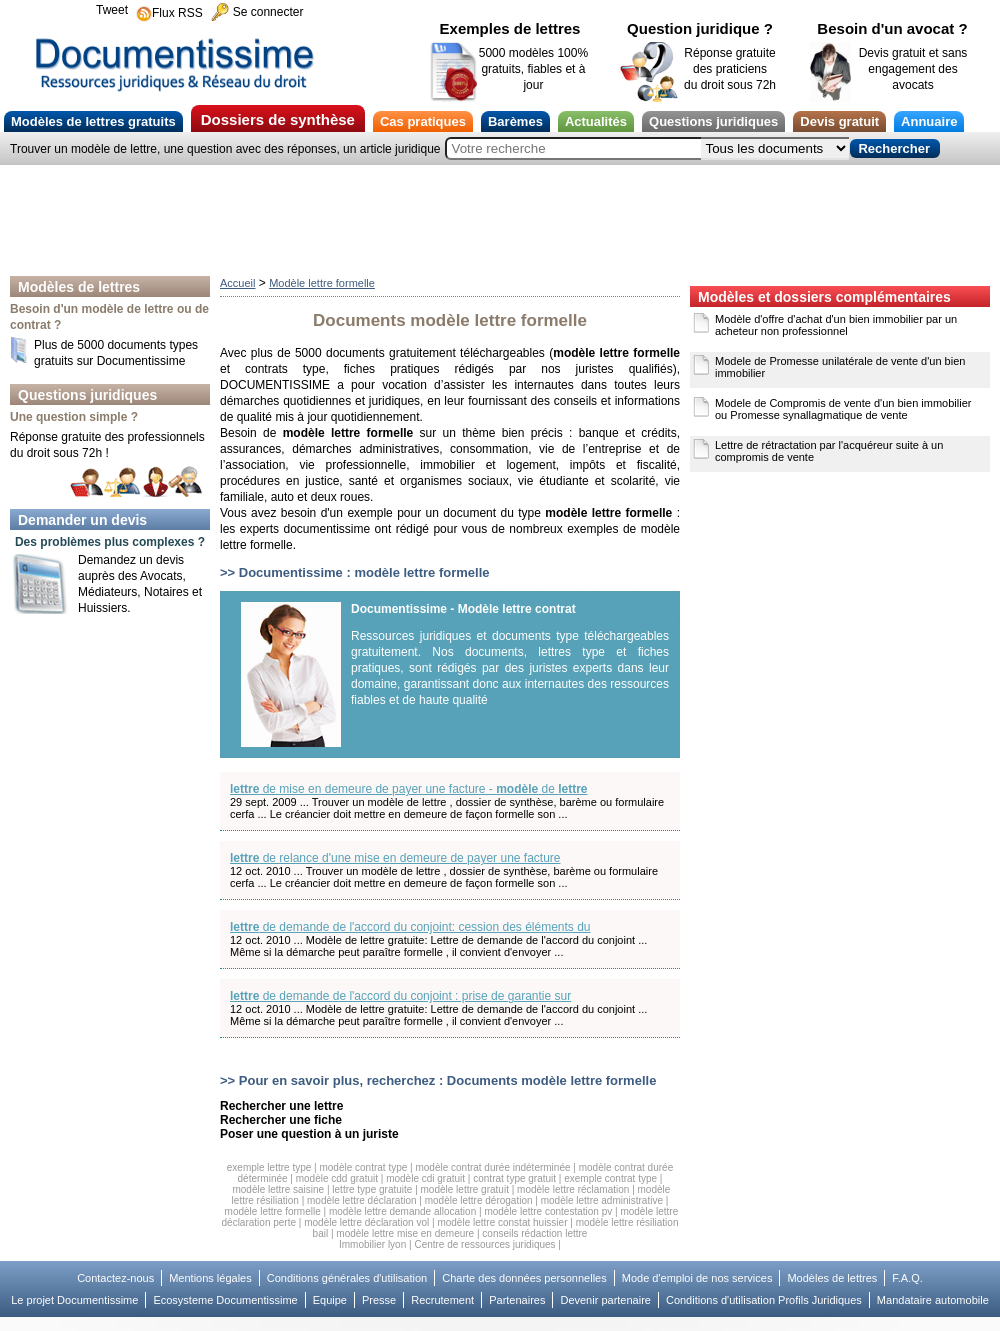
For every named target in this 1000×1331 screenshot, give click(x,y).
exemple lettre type (269, 1167)
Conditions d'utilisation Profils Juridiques (764, 1300)
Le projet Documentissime (74, 1300)
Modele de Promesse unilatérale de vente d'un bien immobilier (840, 367)
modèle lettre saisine (278, 1189)
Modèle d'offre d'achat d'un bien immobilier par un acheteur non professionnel (836, 325)
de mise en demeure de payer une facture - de (409, 789)
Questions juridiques (713, 121)
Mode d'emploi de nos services (697, 1278)
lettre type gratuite (372, 1189)
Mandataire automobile (933, 1300)
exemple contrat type (610, 1178)
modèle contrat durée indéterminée (492, 1167)
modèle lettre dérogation (479, 1200)
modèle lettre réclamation (573, 1189)
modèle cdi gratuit (425, 1178)
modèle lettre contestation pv (548, 1211)
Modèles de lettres (79, 287)
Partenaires (517, 1300)
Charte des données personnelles (524, 1278)
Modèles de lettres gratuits (93, 121)
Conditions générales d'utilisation (347, 1278)
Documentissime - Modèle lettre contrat (463, 609)
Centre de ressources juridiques (484, 1244)
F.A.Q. (907, 1278)
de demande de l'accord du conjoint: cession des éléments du (410, 927)
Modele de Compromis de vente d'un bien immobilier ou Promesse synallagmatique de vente (843, 409)
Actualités (596, 121)
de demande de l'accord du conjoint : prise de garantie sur (400, 996)
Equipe (330, 1300)
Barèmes (515, 121)
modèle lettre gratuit (465, 1189)
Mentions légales (210, 1278)
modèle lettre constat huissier (502, 1222)
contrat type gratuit (514, 1178)
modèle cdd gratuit (337, 1178)
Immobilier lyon (372, 1244)
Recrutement (442, 1300)
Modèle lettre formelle (322, 283)
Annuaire (929, 121)
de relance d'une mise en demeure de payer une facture (395, 858)
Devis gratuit (839, 121)
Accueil (237, 283)
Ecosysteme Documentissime (225, 1300)
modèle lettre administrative (602, 1200)
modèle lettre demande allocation (402, 1211)
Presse (379, 1300)
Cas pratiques (423, 121)
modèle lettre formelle (273, 1211)
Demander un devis (82, 520)
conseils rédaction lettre (534, 1233)
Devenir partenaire (605, 1300)
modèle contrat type (363, 1167)
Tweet (112, 10)
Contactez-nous (115, 1278)
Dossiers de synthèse (278, 119)
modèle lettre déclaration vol (366, 1222)
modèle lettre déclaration (362, 1200)
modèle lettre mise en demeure (405, 1233)
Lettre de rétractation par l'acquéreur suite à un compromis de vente (829, 451)
